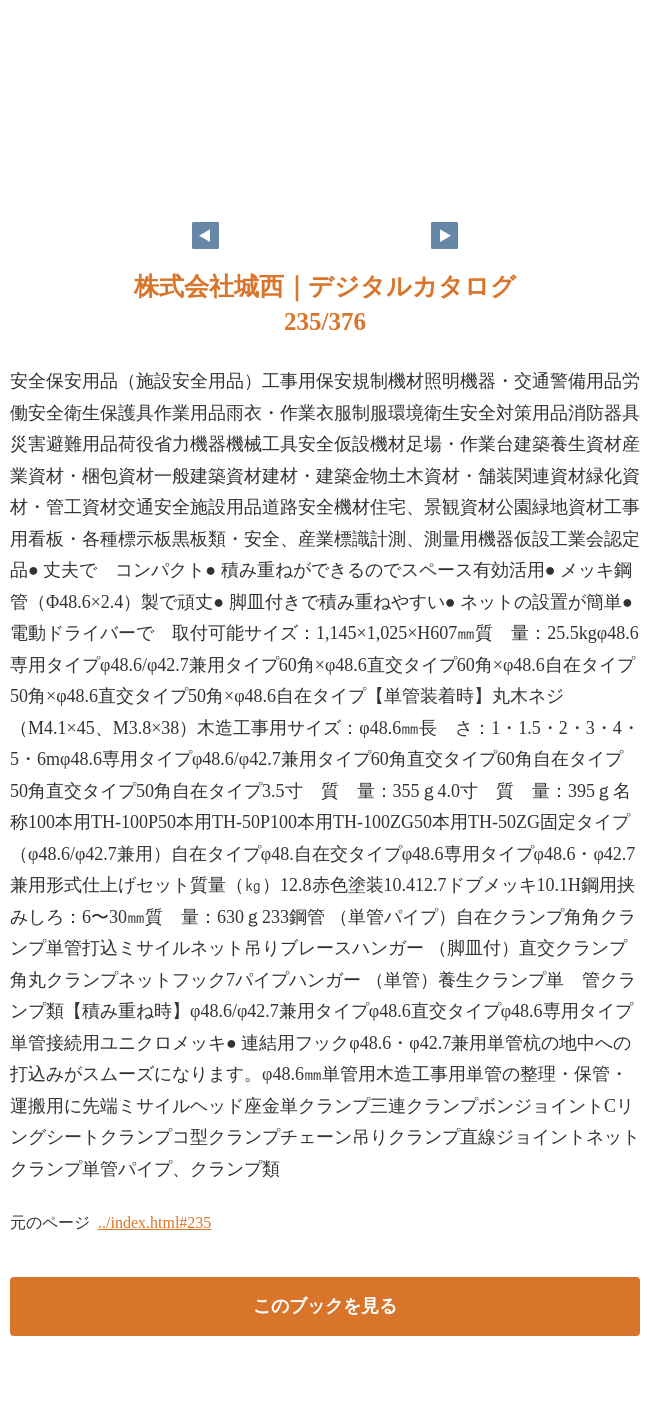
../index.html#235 (154, 1222)
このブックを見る (325, 1306)
